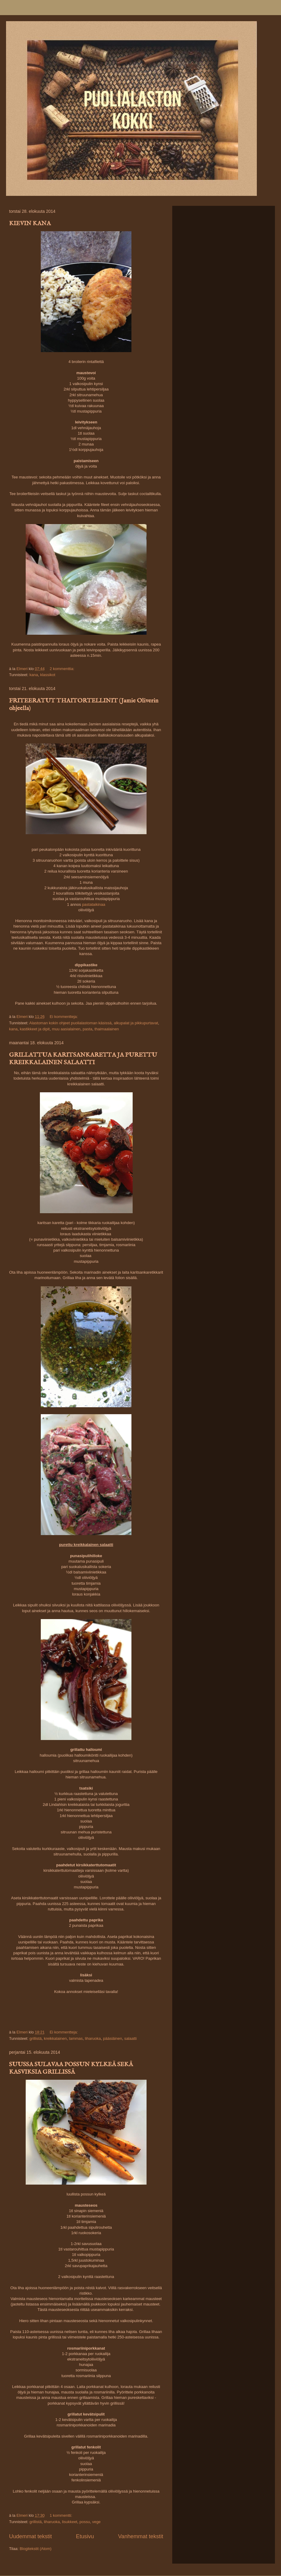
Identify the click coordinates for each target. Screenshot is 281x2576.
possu (84, 2521)
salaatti (130, 2038)
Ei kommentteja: (64, 1016)
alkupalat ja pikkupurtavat (136, 1023)
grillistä (35, 2038)
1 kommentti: (61, 2515)
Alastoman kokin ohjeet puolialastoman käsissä (70, 1023)
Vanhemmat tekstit (140, 2536)
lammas (76, 2038)
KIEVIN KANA (30, 223)
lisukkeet (69, 2521)
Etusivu (85, 2536)
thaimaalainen (107, 1029)
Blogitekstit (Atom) (35, 2548)
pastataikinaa (93, 904)
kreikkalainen (55, 2038)
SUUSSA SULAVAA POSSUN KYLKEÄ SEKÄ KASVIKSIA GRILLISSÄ (71, 2068)
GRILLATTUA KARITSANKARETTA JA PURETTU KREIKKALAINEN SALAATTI (83, 1058)
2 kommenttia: (62, 668)
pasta (87, 1029)
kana (33, 674)
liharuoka (93, 2038)
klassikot (47, 674)
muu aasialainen (66, 1029)
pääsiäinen (112, 2038)
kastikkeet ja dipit (35, 1029)
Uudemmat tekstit (30, 2536)
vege (96, 2521)
